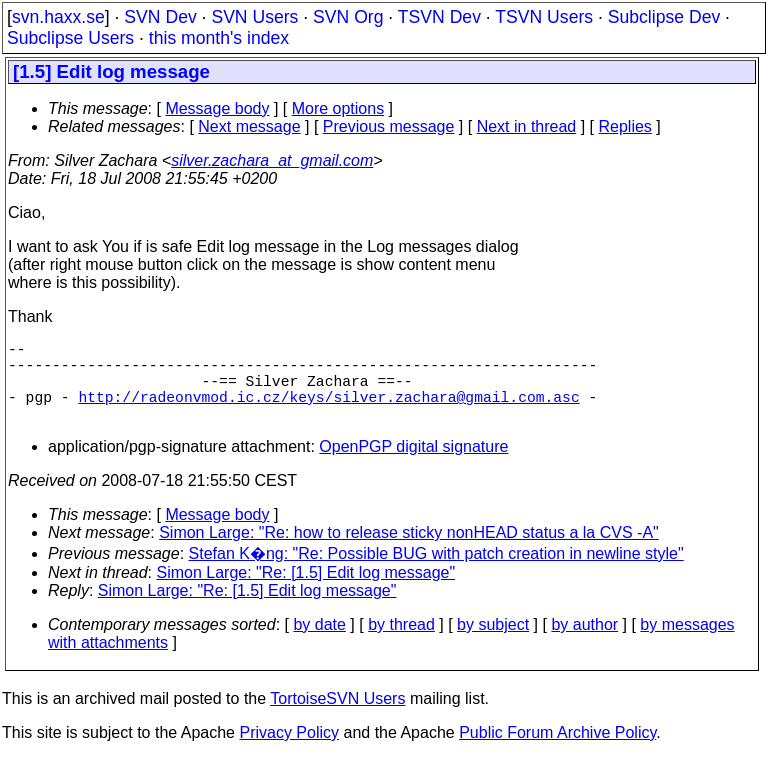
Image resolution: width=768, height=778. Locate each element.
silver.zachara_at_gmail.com (272, 160)
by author (584, 644)
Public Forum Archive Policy (557, 752)
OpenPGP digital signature (413, 466)
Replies (625, 126)
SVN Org (348, 17)
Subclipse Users (70, 38)
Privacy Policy (289, 752)
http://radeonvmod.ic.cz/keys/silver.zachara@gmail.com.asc (328, 412)
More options (338, 108)
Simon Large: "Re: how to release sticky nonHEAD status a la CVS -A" (409, 552)
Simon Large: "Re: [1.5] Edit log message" (306, 592)
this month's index (219, 38)
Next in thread (527, 126)
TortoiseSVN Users (337, 718)
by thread (401, 644)
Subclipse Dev (664, 17)
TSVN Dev (439, 17)
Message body (217, 108)
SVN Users (254, 17)
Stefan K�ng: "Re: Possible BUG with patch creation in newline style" (436, 573)
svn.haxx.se (58, 17)
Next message (249, 126)
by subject (493, 644)
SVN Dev (160, 17)
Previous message (389, 126)
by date (319, 644)
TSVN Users (544, 17)
